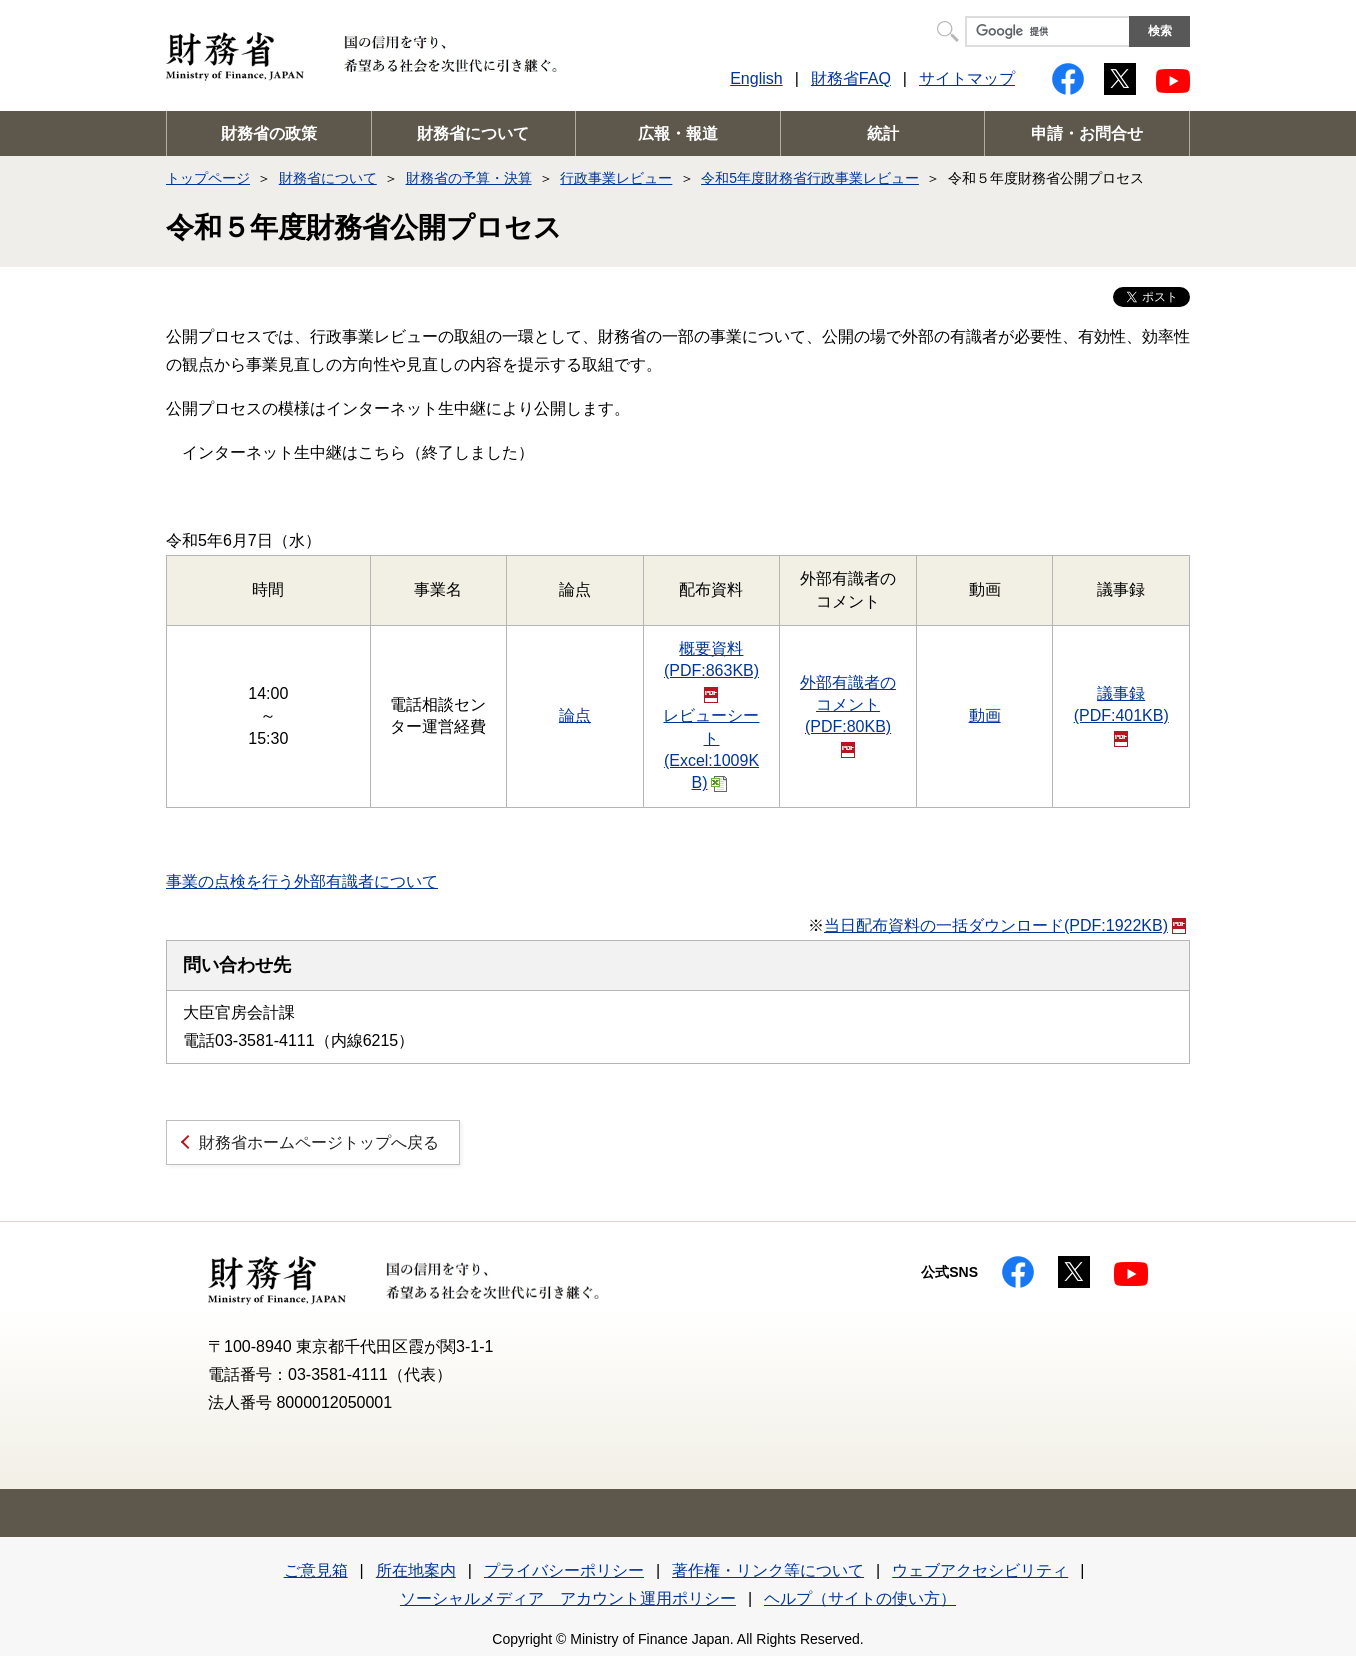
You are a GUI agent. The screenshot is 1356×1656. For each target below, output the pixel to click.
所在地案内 (416, 1570)
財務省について (473, 133)
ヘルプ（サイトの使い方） (860, 1598)
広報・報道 (678, 133)
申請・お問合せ (1087, 133)
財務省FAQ (851, 78)
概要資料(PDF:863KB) (711, 671)
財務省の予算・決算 (469, 178)
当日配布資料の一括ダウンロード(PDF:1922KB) (1005, 925)
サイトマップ (967, 78)
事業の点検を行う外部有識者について (302, 881)
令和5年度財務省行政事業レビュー (810, 178)
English (756, 78)
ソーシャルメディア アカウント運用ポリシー (568, 1598)
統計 (883, 133)
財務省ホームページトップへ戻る (319, 1142)
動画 (985, 715)
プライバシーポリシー (564, 1570)
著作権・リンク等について (768, 1570)
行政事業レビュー (616, 178)
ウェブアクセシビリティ (980, 1570)
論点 (575, 715)
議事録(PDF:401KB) (1121, 716)
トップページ (208, 178)
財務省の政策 (269, 133)
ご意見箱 (316, 1570)
